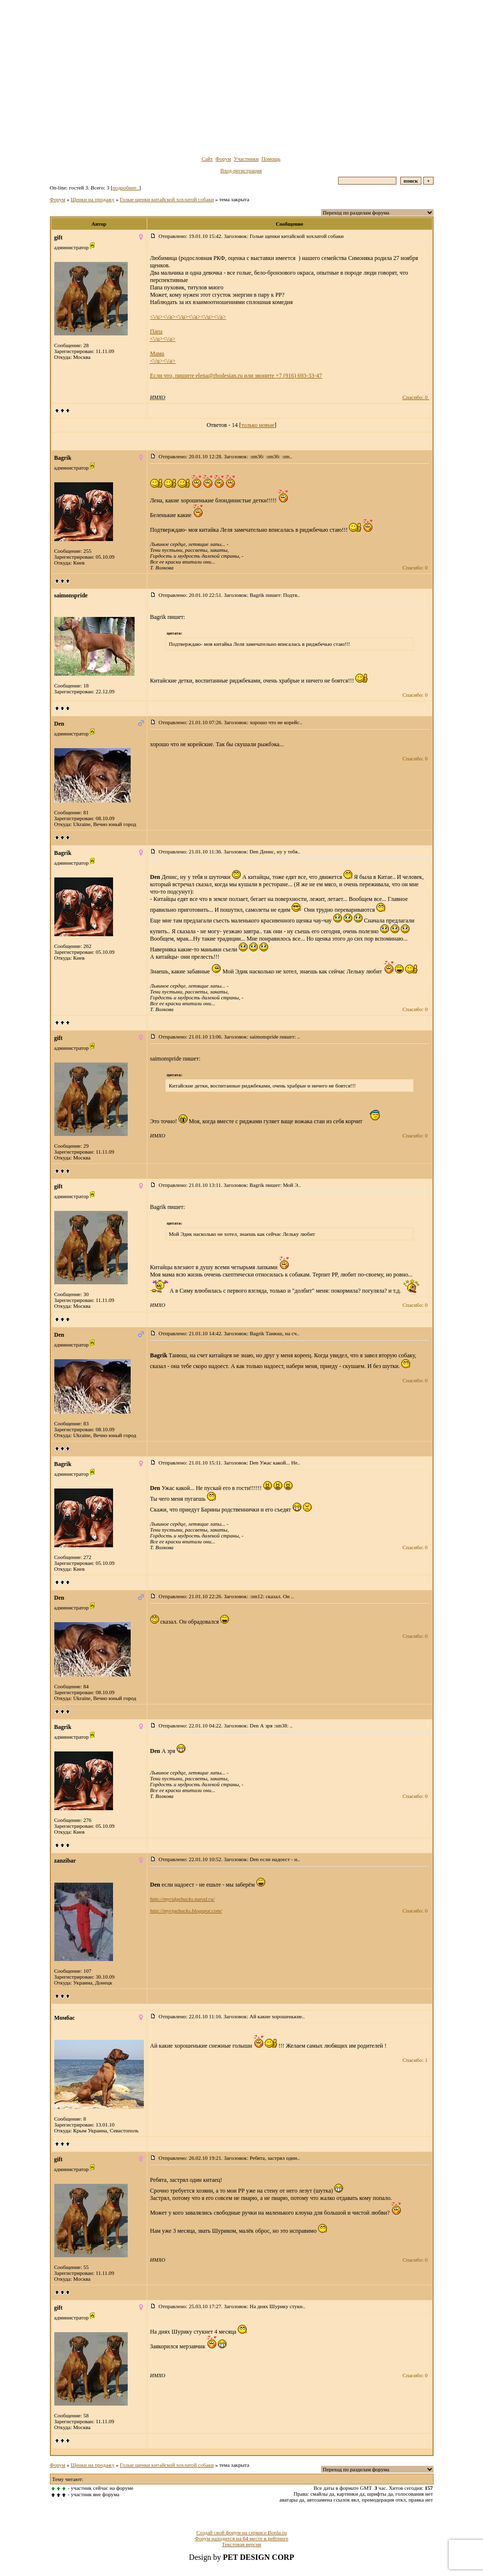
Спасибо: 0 (414, 397)
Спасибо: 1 (414, 2060)
